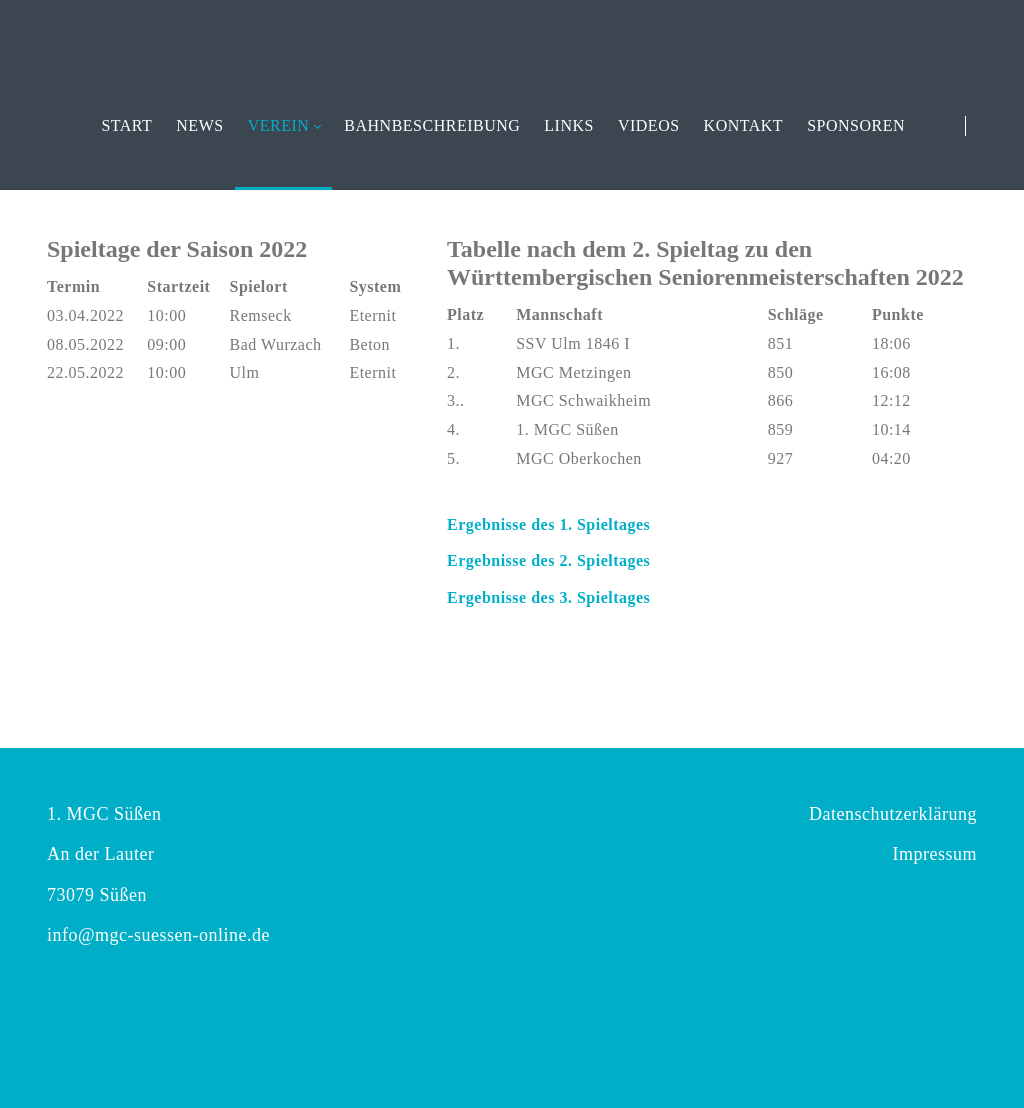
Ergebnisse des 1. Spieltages (548, 524)
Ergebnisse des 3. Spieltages (548, 597)
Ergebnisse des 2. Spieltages (548, 560)
